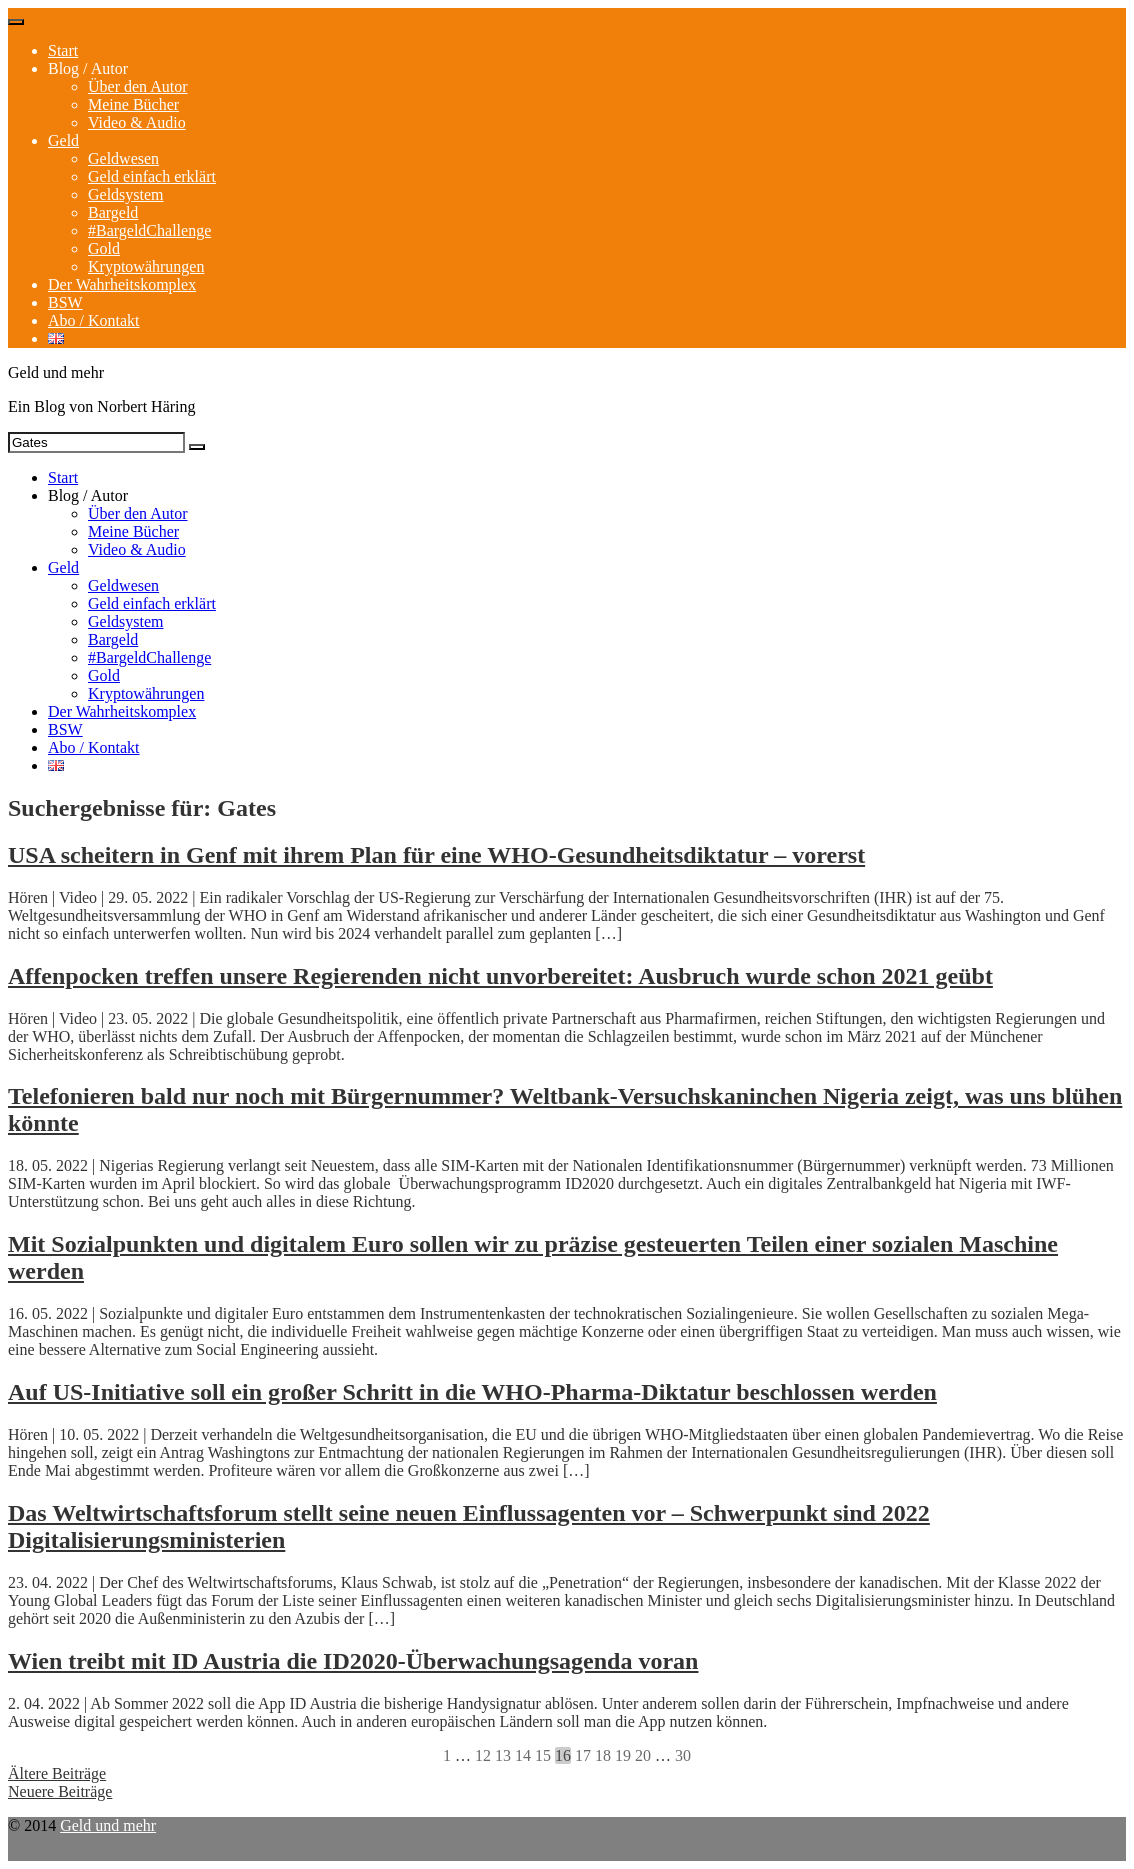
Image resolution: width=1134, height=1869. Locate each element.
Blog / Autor (88, 68)
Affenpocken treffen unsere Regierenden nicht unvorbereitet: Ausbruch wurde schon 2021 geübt (500, 976)
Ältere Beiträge (57, 1773)
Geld (63, 140)
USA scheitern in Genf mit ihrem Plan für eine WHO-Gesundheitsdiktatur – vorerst (436, 855)
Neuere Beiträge (60, 1791)
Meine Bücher (133, 104)
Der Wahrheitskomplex (122, 284)
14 (523, 1755)
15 (543, 1755)
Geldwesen (123, 158)
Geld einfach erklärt (152, 176)
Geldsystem (126, 194)
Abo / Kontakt (94, 320)
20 (643, 1755)
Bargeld (113, 212)
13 (503, 1755)
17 (583, 1755)
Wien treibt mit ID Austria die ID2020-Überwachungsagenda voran (353, 1661)
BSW (65, 302)
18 (603, 1755)
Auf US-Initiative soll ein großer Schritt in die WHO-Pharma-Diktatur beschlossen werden (472, 1392)
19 (623, 1755)
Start (63, 50)
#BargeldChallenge (149, 230)
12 (483, 1755)
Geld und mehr (108, 1825)
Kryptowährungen (146, 266)
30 (683, 1755)
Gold (104, 248)
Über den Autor (138, 86)
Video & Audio (137, 122)
